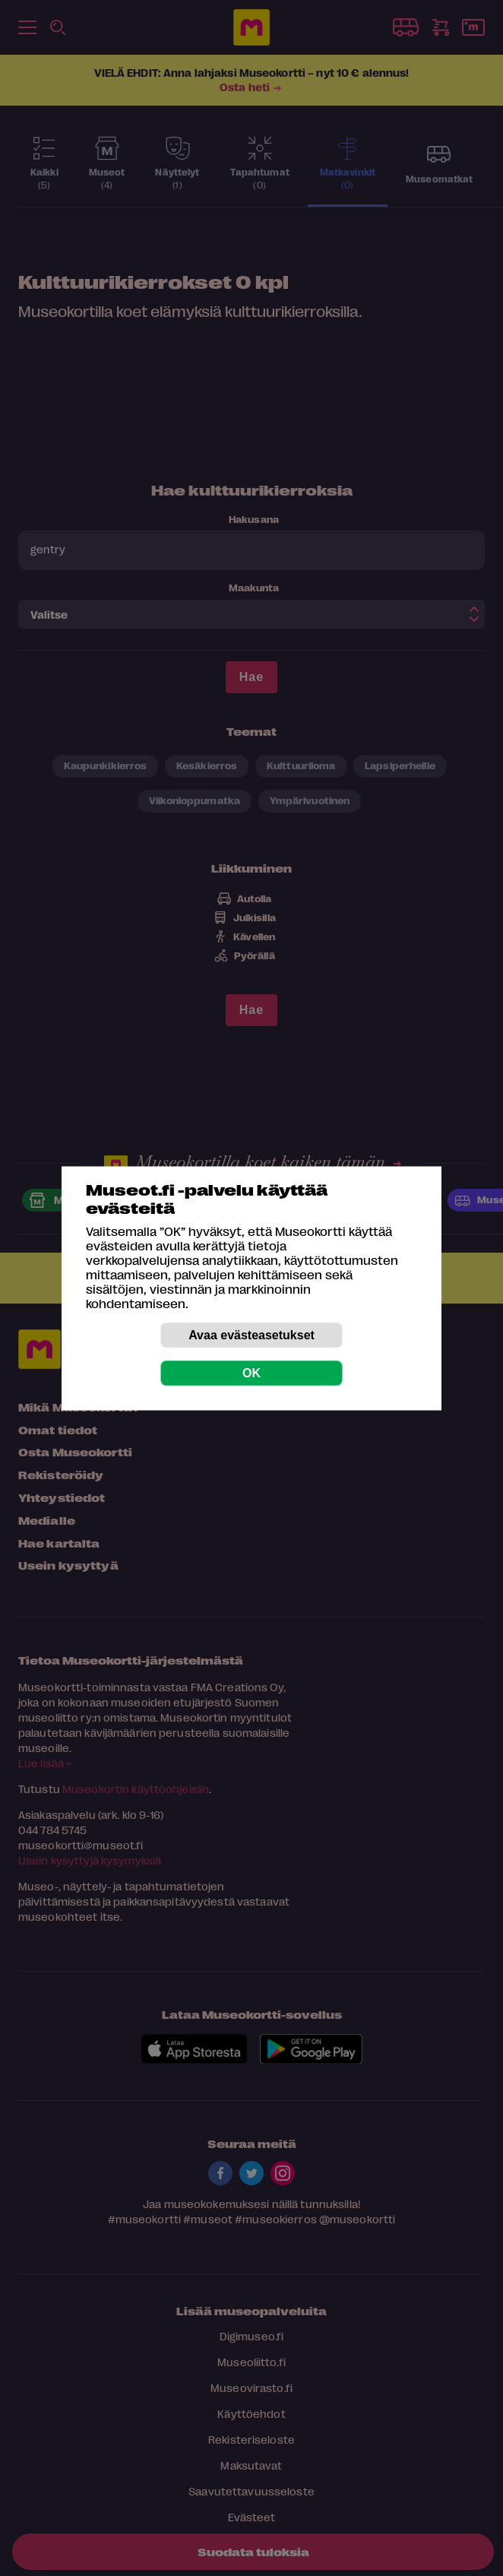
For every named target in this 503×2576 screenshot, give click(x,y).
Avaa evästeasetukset (251, 1334)
